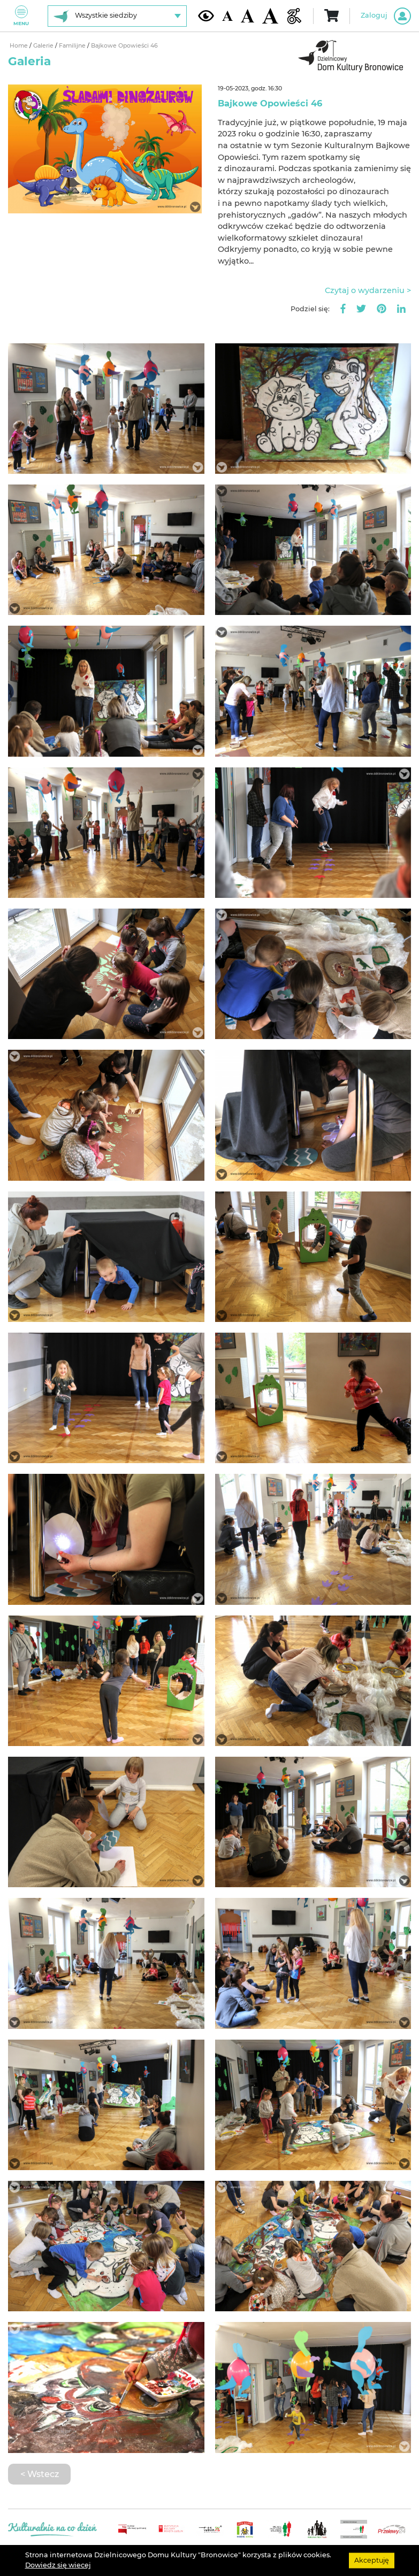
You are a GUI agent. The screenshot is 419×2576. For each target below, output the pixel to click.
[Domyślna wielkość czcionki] (227, 16)
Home (19, 45)
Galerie (44, 45)
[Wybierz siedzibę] (117, 16)
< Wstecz (39, 2474)
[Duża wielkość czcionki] (270, 16)
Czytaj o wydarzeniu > (368, 290)
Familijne (73, 45)
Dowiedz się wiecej (58, 2565)
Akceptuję (371, 2560)
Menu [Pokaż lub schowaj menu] (21, 15)
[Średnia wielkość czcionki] (247, 15)
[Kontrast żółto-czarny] (206, 15)
